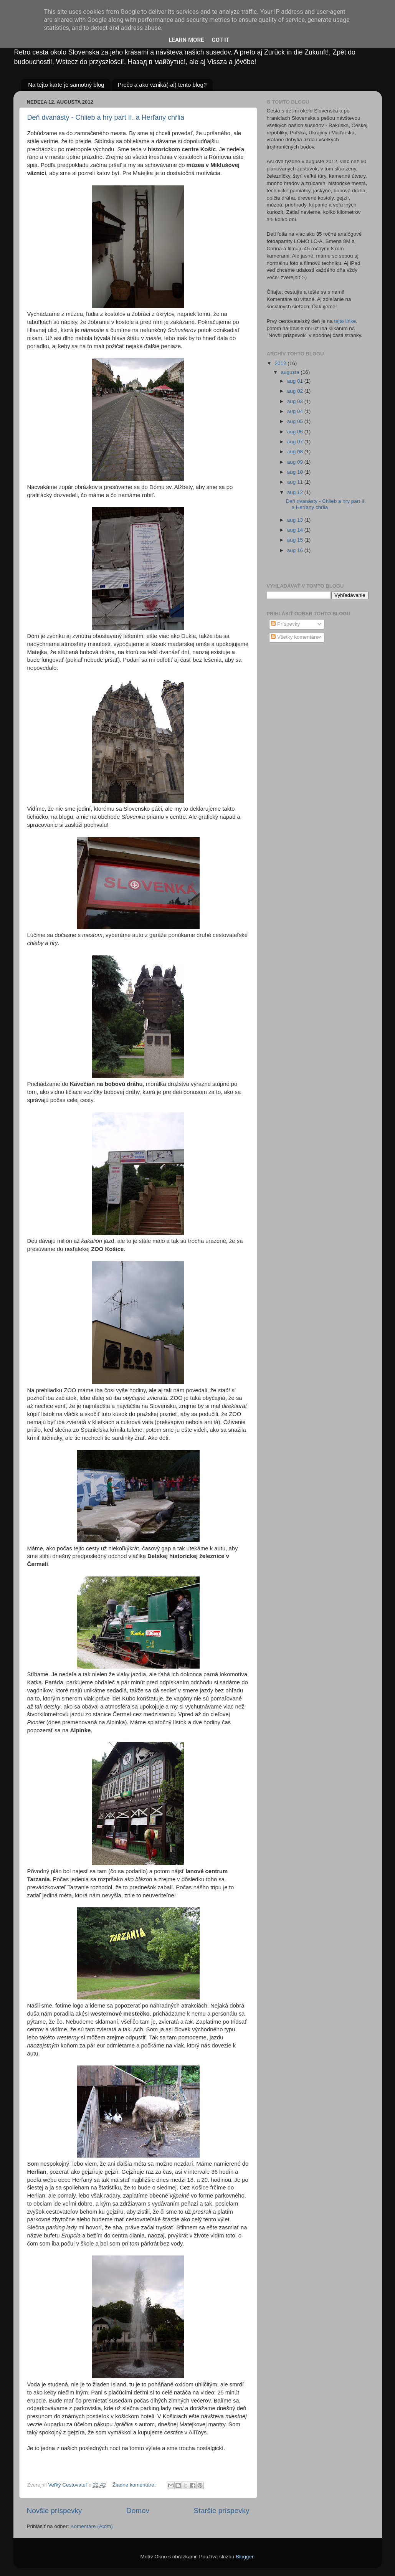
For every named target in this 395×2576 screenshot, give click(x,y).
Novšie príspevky (54, 2511)
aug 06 (295, 432)
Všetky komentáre (295, 637)
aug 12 (295, 492)
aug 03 (295, 401)
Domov (137, 2511)
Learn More (186, 39)
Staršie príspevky (222, 2511)
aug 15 (295, 540)
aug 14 (295, 530)
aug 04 (295, 411)
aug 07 (295, 441)
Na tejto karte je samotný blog (66, 84)
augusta (291, 372)
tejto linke (345, 321)
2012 (281, 363)
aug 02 (295, 391)
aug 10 (295, 472)
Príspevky (285, 624)
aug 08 (295, 451)
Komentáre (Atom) (91, 2526)
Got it (220, 39)
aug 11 (295, 482)
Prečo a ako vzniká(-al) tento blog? (162, 84)
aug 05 (295, 421)
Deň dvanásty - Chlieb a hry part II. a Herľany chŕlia (105, 117)
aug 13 (295, 520)
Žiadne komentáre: (134, 2485)
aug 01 (295, 381)
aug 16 (295, 550)
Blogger (244, 2556)
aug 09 (295, 462)
